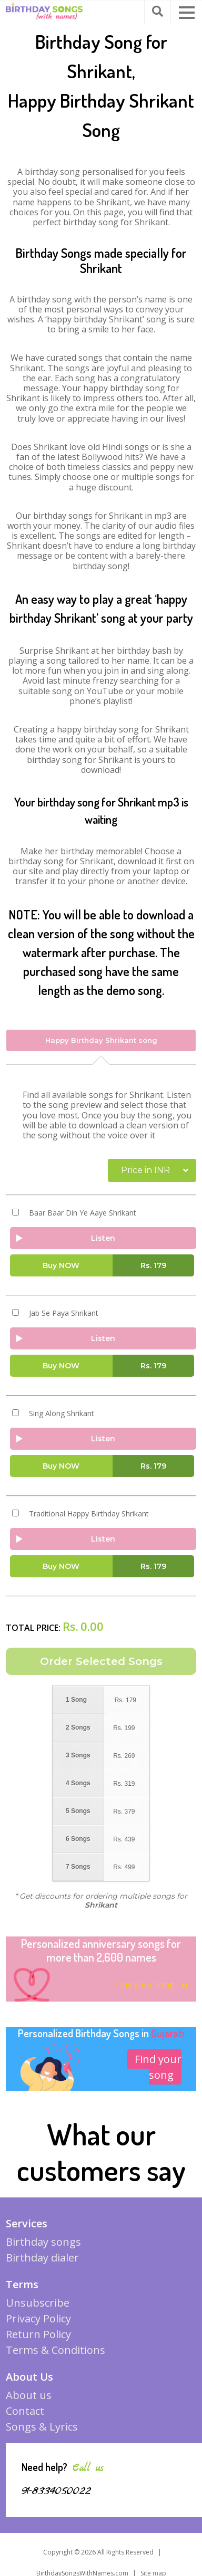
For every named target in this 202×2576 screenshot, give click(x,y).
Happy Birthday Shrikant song (101, 1040)
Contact (25, 2411)
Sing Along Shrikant (61, 1413)
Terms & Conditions (55, 2350)
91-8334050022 (56, 2491)
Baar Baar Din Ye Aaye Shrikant (82, 1213)
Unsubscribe (37, 2303)
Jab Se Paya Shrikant (63, 1313)
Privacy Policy (38, 2318)
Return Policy (38, 2334)
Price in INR (145, 1170)
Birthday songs (43, 2242)
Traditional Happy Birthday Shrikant (89, 1514)
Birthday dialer (42, 2257)
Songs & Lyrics (42, 2427)
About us (29, 2395)
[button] (187, 12)
